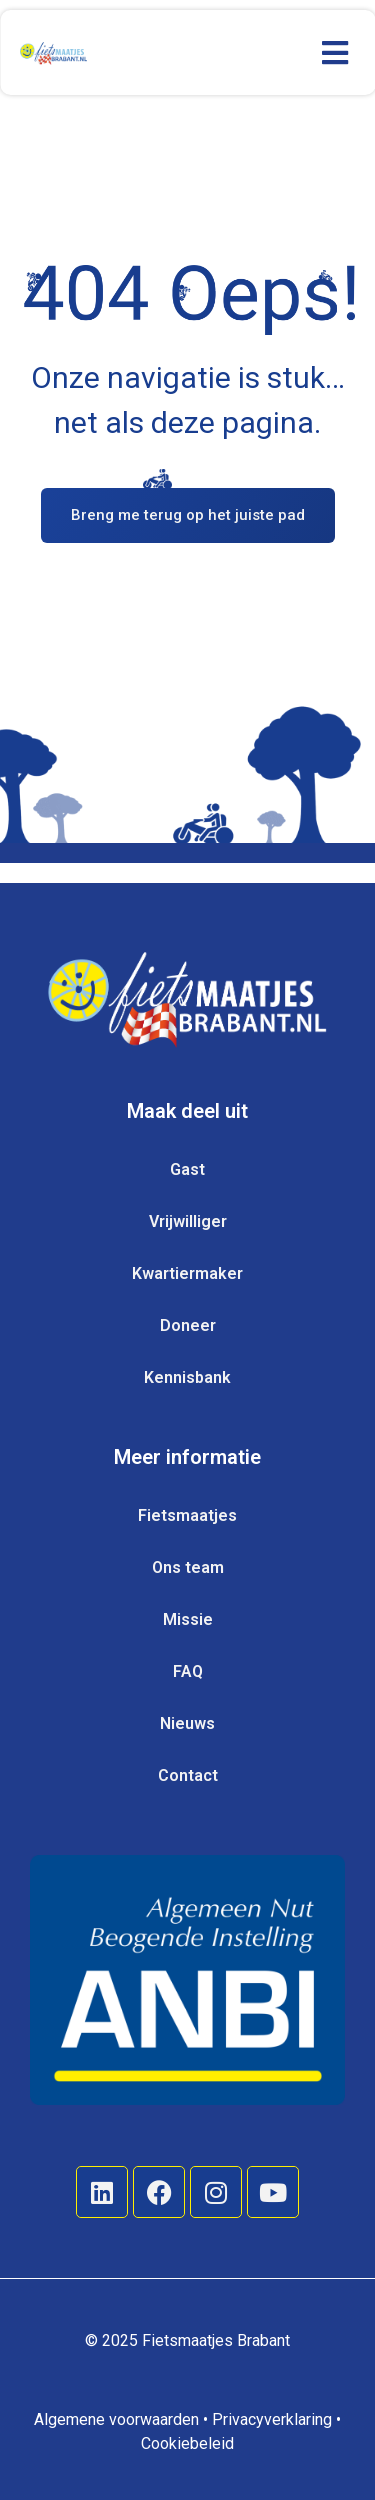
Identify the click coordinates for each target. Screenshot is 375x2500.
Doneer (188, 1325)
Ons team (188, 1567)
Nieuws (187, 1723)
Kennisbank (187, 1377)
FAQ (188, 1671)
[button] (334, 52)
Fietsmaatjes (187, 1515)
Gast (187, 1169)
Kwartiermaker (187, 1273)
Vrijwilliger (188, 1221)
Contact (188, 1775)
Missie (188, 1619)
